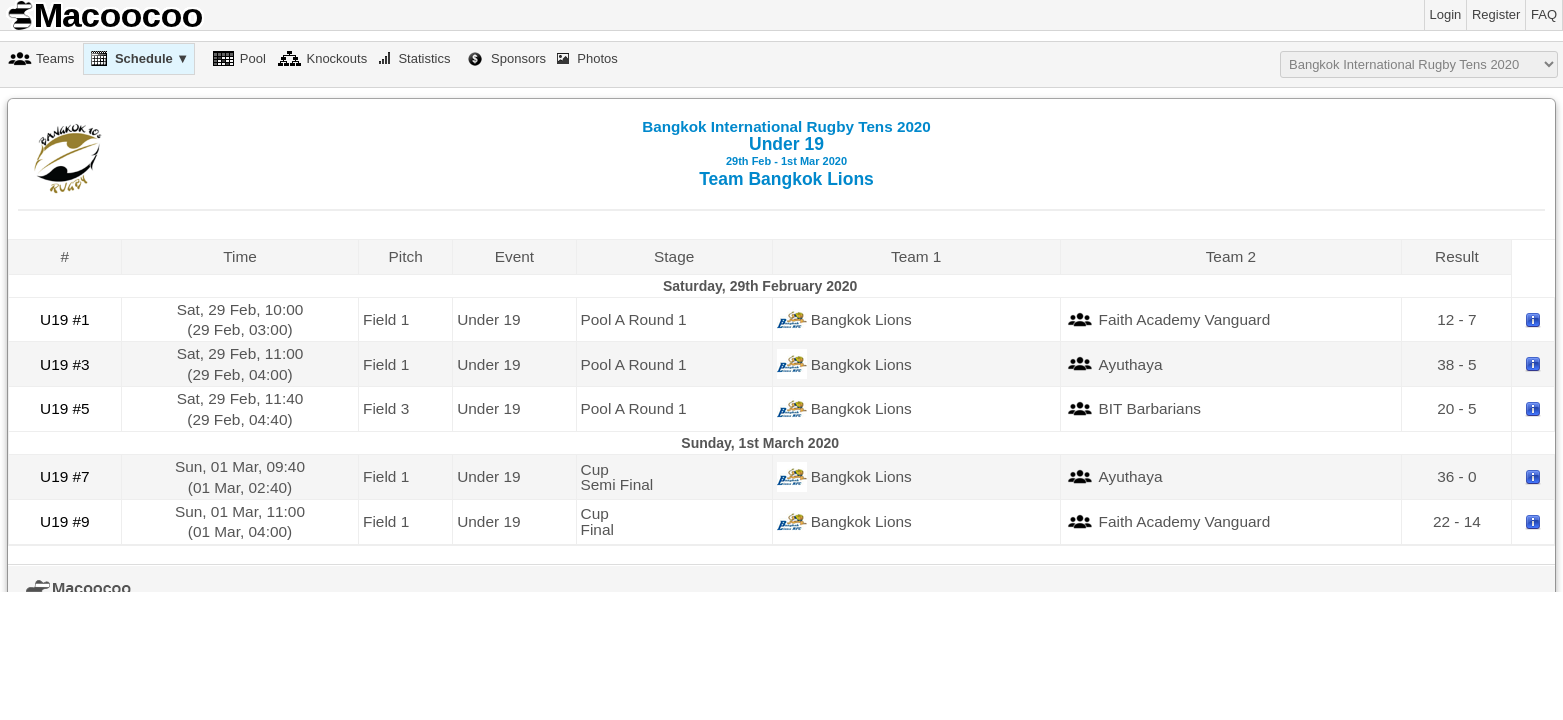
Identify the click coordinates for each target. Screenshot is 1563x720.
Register (1496, 14)
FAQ (1544, 14)
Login (1446, 14)
